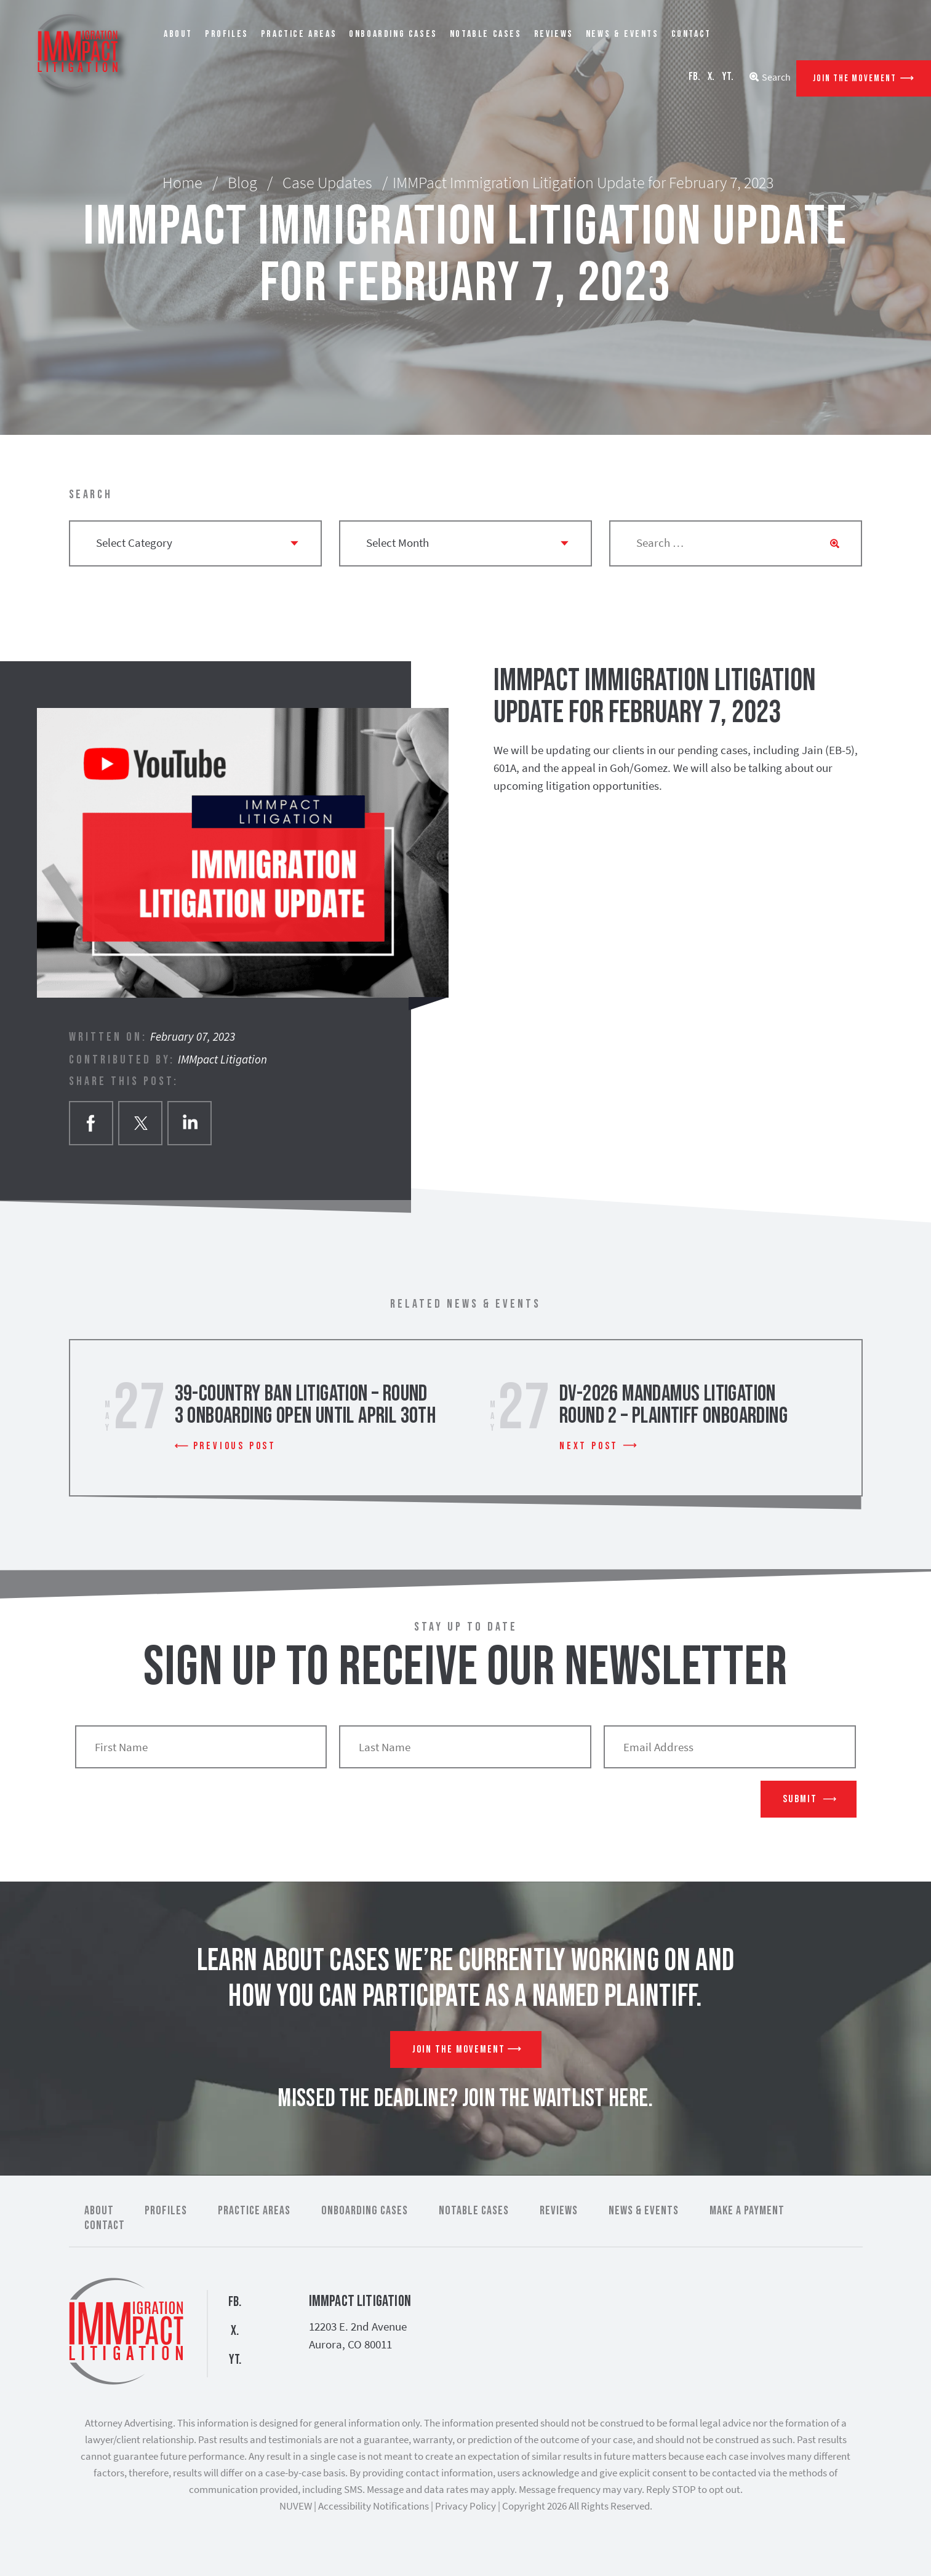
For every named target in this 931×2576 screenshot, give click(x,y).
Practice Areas (299, 34)
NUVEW (295, 2506)
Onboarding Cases (393, 34)
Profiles (227, 34)
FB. (694, 76)
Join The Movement (855, 78)
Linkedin (189, 1123)
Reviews (553, 34)
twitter (140, 1123)
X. (711, 76)
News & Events (622, 34)
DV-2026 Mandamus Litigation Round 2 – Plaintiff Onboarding (673, 1405)
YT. (727, 76)
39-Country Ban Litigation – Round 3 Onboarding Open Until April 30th (305, 1405)
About (178, 34)
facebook (91, 1123)
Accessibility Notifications (373, 2506)
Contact (691, 34)
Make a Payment (747, 2210)
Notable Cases (486, 34)
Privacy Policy (465, 2506)
